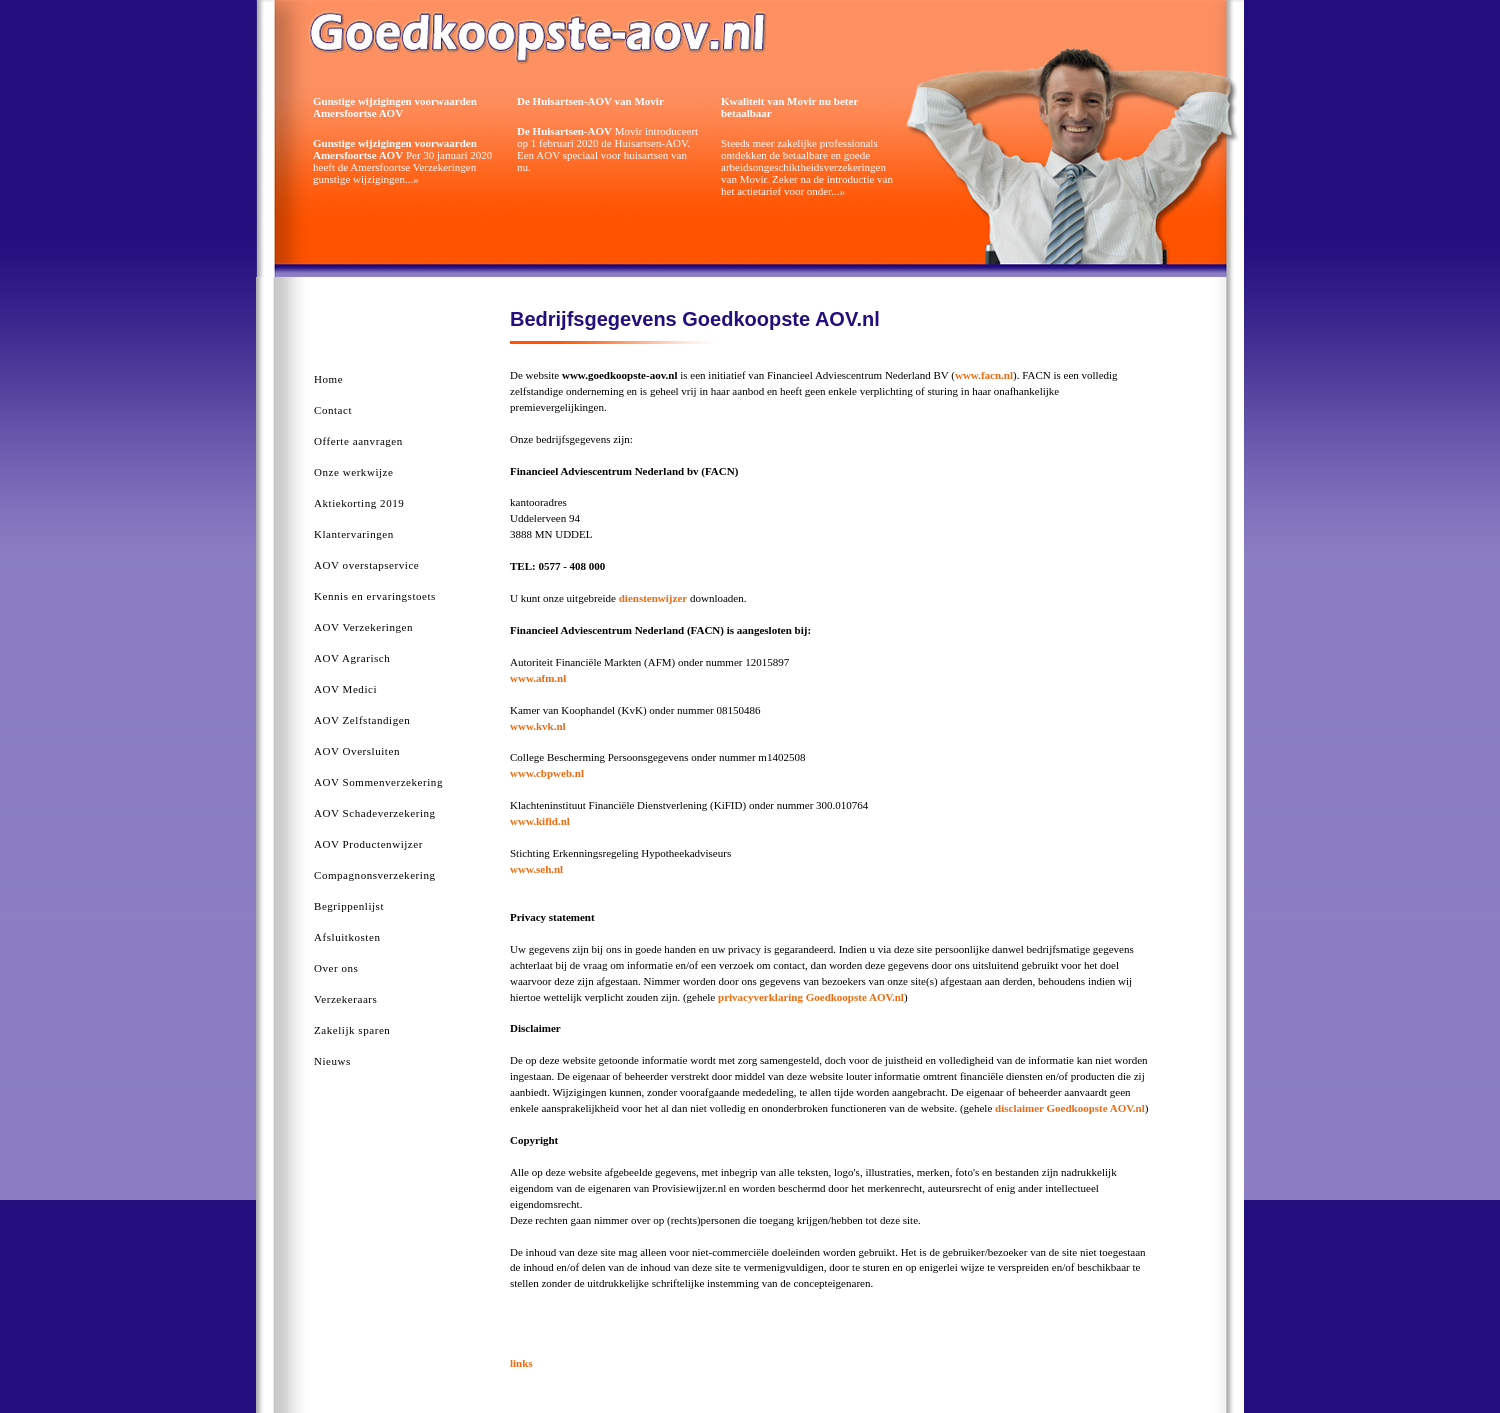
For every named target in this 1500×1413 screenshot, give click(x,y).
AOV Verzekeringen (363, 627)
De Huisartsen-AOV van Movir (590, 101)
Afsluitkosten (347, 937)
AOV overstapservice (366, 565)
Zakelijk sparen (352, 1030)
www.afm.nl (538, 678)
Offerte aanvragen (358, 441)
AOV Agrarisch (352, 658)
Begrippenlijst (349, 906)
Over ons (336, 968)
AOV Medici (345, 689)
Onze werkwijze (353, 472)
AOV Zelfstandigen (362, 720)
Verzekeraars (345, 999)
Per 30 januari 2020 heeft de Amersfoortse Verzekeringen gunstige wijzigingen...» (402, 161)
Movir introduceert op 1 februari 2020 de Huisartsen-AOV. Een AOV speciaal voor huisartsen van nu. (607, 149)
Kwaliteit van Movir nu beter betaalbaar (789, 107)
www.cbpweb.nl (547, 773)
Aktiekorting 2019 (359, 503)
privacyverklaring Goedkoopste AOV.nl (811, 997)
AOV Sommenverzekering (378, 782)
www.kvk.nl (538, 726)
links (521, 1363)
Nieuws (332, 1061)
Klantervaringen (354, 534)
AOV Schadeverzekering (375, 813)
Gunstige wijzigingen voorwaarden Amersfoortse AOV (395, 107)
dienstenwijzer (653, 598)
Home (328, 379)
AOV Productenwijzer (368, 844)
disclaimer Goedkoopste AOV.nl (1070, 1108)
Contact (333, 410)
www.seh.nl (536, 869)
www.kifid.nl (540, 821)
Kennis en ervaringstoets (375, 596)
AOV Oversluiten (357, 751)
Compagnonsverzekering (375, 875)
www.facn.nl (984, 375)
